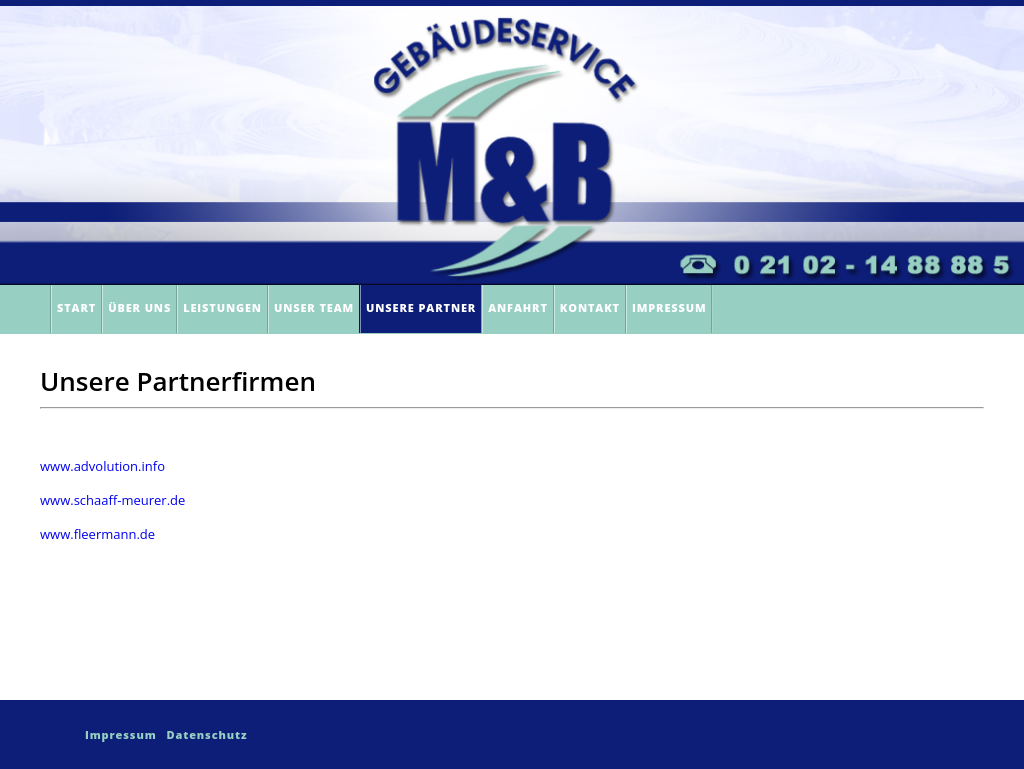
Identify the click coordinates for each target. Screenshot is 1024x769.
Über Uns (139, 307)
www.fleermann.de (97, 534)
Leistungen (222, 307)
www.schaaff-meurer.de (112, 500)
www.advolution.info (102, 466)
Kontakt (590, 307)
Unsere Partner (421, 307)
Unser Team (314, 307)
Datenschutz (207, 734)
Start (76, 307)
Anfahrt (518, 307)
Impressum (669, 307)
